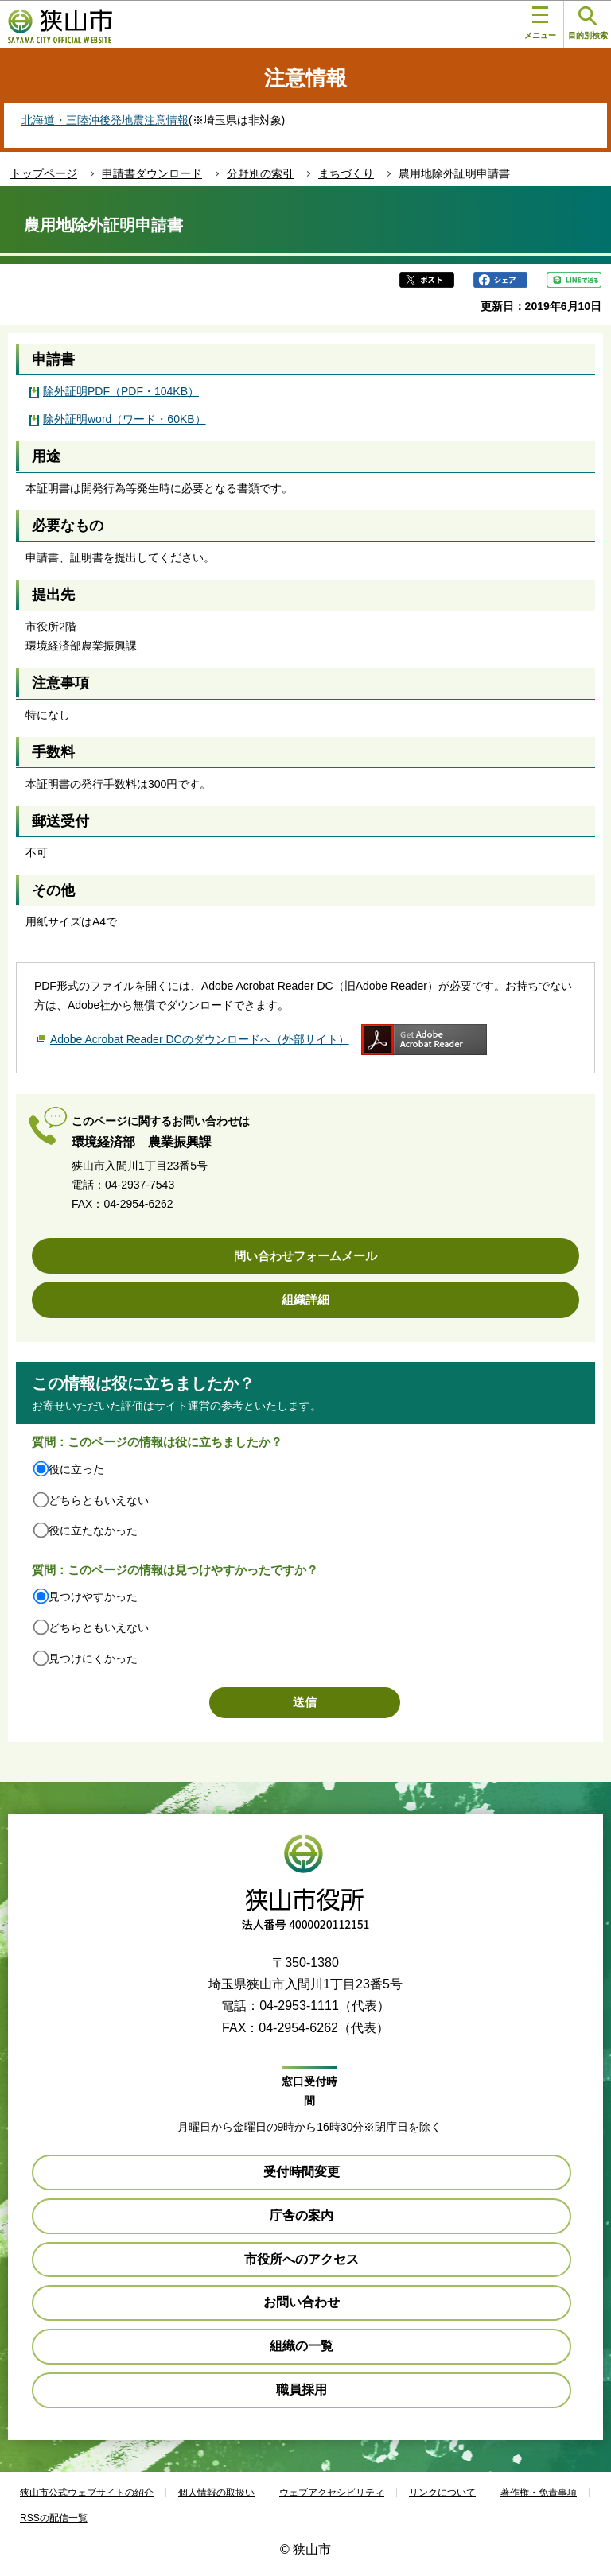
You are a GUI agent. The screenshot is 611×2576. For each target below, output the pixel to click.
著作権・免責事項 (538, 2492)
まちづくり (346, 173)
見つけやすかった (93, 1596)
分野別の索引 (260, 173)
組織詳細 (305, 1299)
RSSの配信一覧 (54, 2518)
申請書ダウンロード (152, 173)
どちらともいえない (99, 1500)
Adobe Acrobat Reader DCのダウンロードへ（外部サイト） (199, 1039)
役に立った (76, 1469)
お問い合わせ (301, 2302)
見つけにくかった (93, 1658)
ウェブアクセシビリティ (331, 2492)
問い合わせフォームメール (305, 1256)
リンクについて (442, 2492)
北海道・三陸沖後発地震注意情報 (105, 120)
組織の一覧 (301, 2346)
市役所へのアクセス (301, 2259)
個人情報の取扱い (216, 2492)
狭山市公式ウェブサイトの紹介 (87, 2492)
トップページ (43, 173)
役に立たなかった (93, 1530)
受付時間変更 (301, 2171)
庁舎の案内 (301, 2215)
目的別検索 (588, 23)
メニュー (540, 23)
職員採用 (301, 2389)
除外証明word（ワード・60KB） (124, 419)
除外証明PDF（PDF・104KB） (121, 391)
